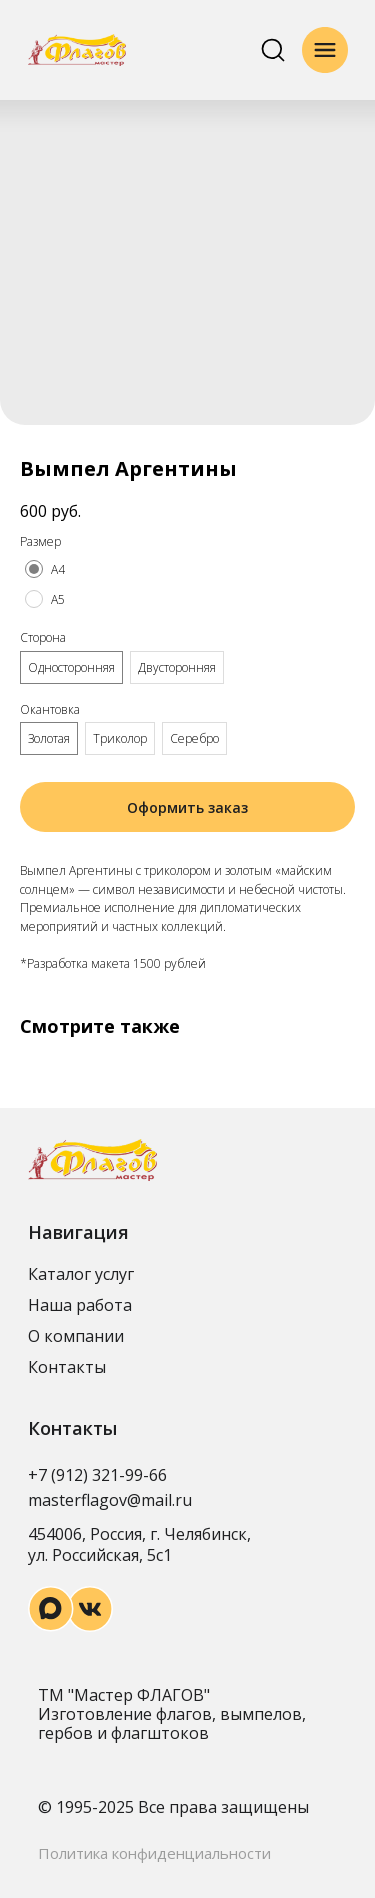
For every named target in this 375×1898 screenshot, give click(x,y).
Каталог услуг (81, 1274)
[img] (77, 50)
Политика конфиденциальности (154, 1853)
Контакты (67, 1367)
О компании (76, 1336)
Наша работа (80, 1305)
